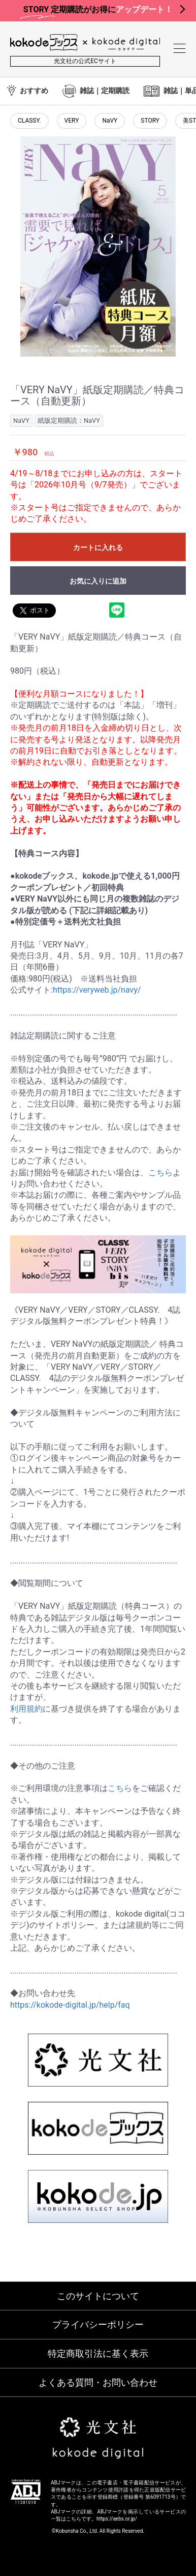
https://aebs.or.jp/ (116, 2519)
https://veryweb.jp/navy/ (97, 990)
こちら (160, 1172)
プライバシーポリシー (98, 2324)
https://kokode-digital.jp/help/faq (70, 2005)
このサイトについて (98, 2296)
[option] (98, 246)
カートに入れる (98, 547)
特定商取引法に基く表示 (98, 2353)
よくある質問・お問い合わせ (98, 2382)
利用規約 (26, 1709)
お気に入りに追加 (98, 581)
